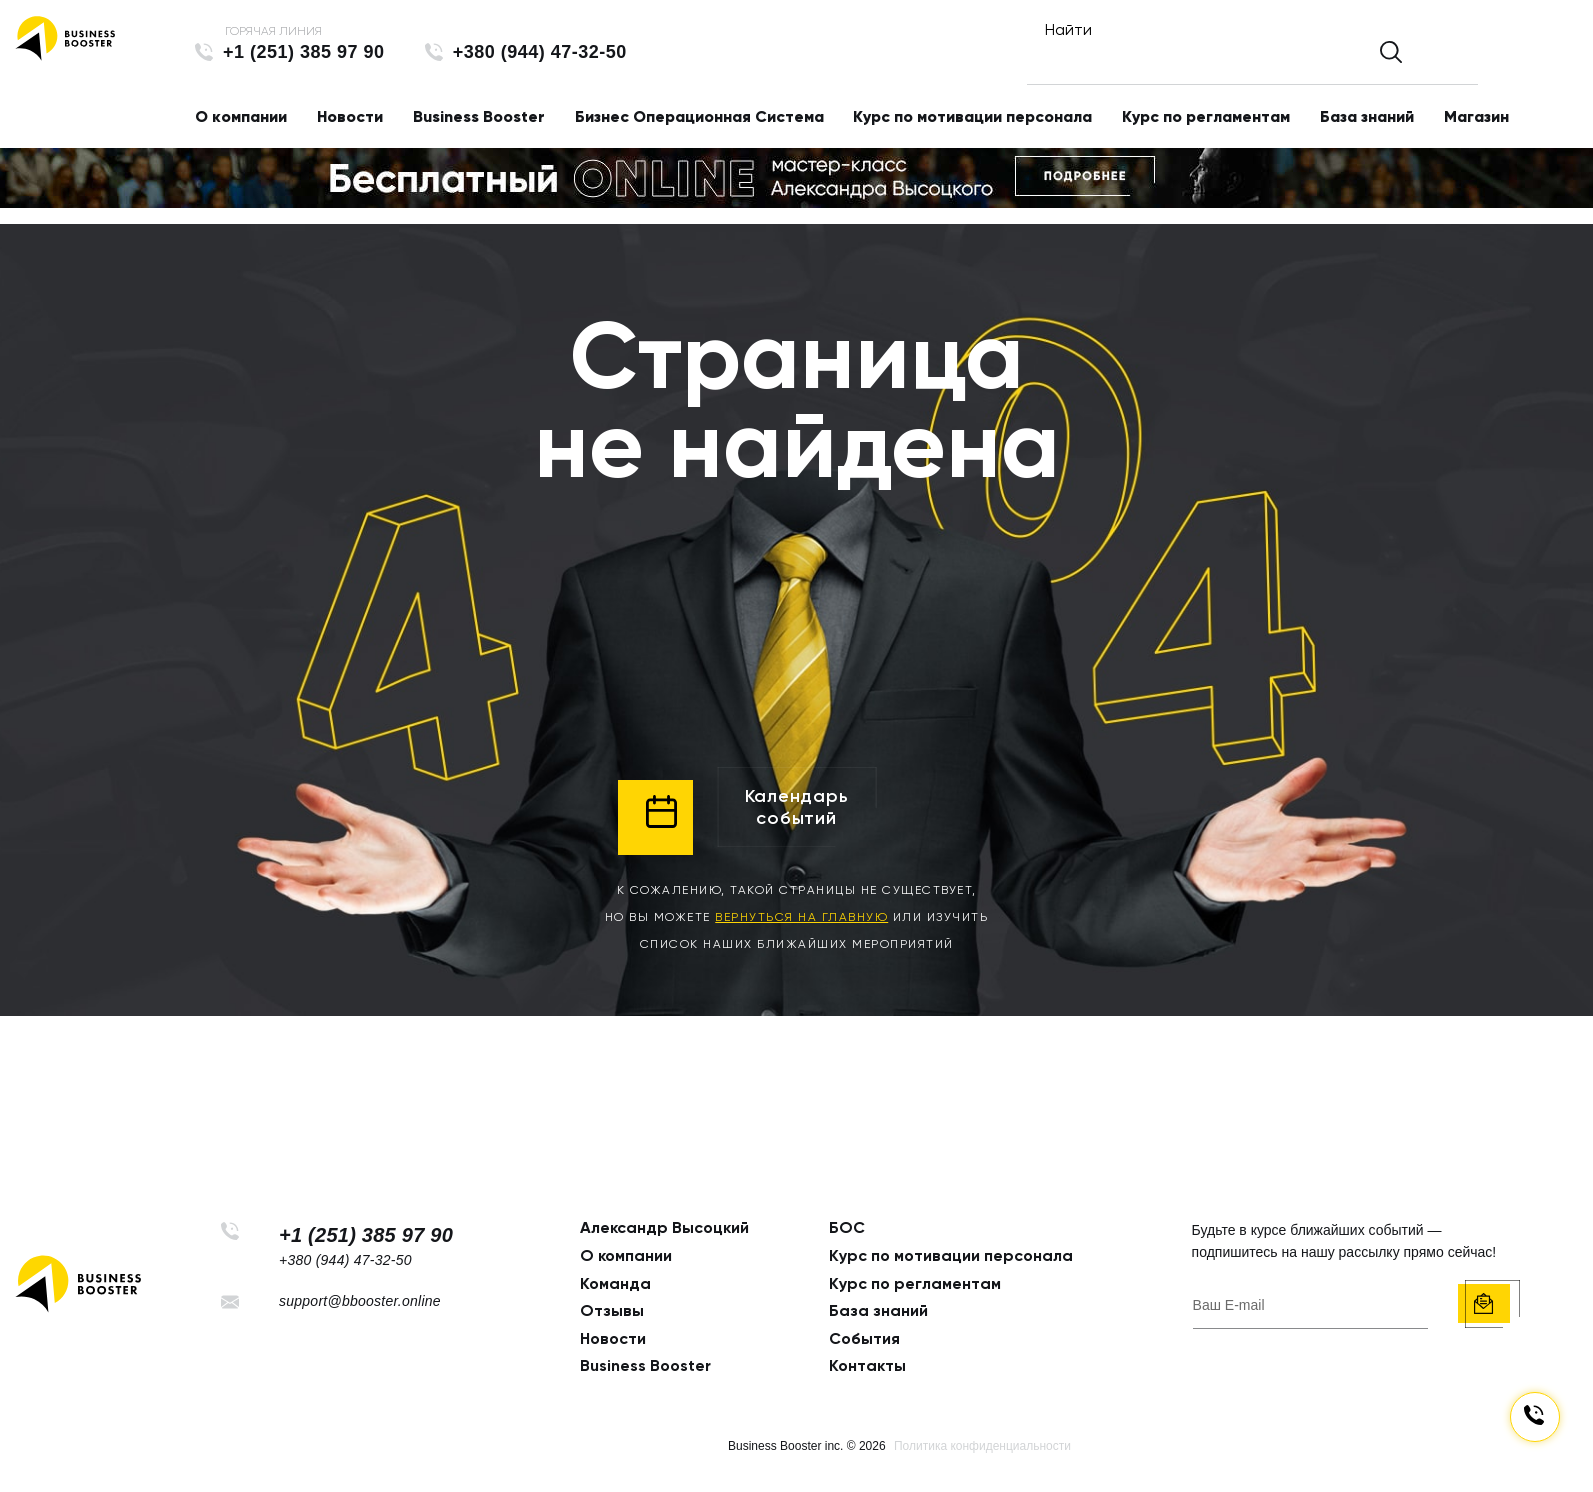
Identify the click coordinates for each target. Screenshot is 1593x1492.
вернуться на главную (801, 917)
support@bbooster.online (360, 1301)
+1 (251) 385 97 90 (304, 52)
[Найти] (1235, 62)
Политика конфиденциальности (982, 1446)
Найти (1073, 29)
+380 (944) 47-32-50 (540, 52)
